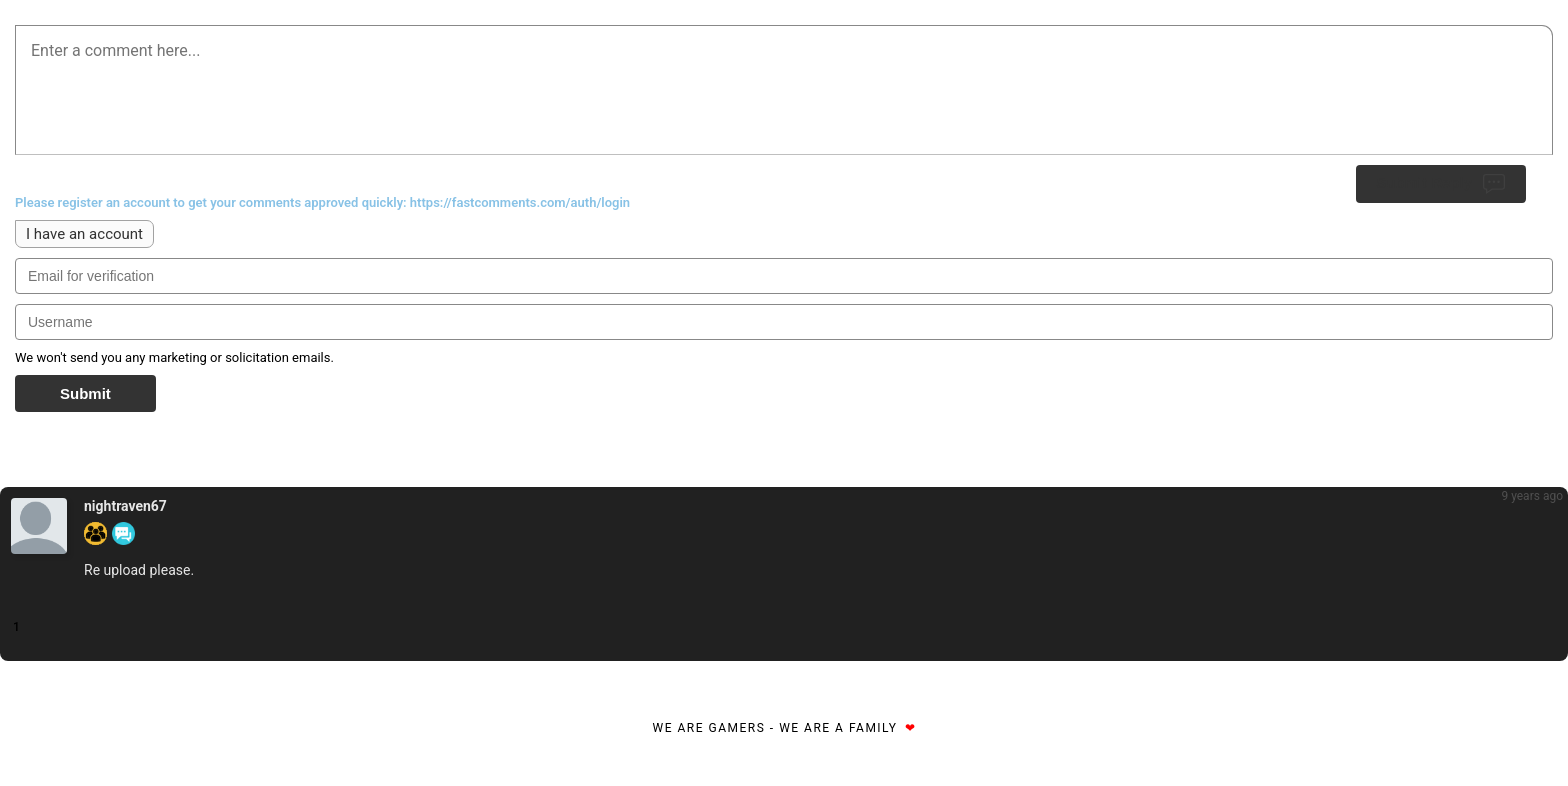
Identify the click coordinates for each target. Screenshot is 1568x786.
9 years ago (1532, 496)
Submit (85, 393)
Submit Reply (1441, 184)
